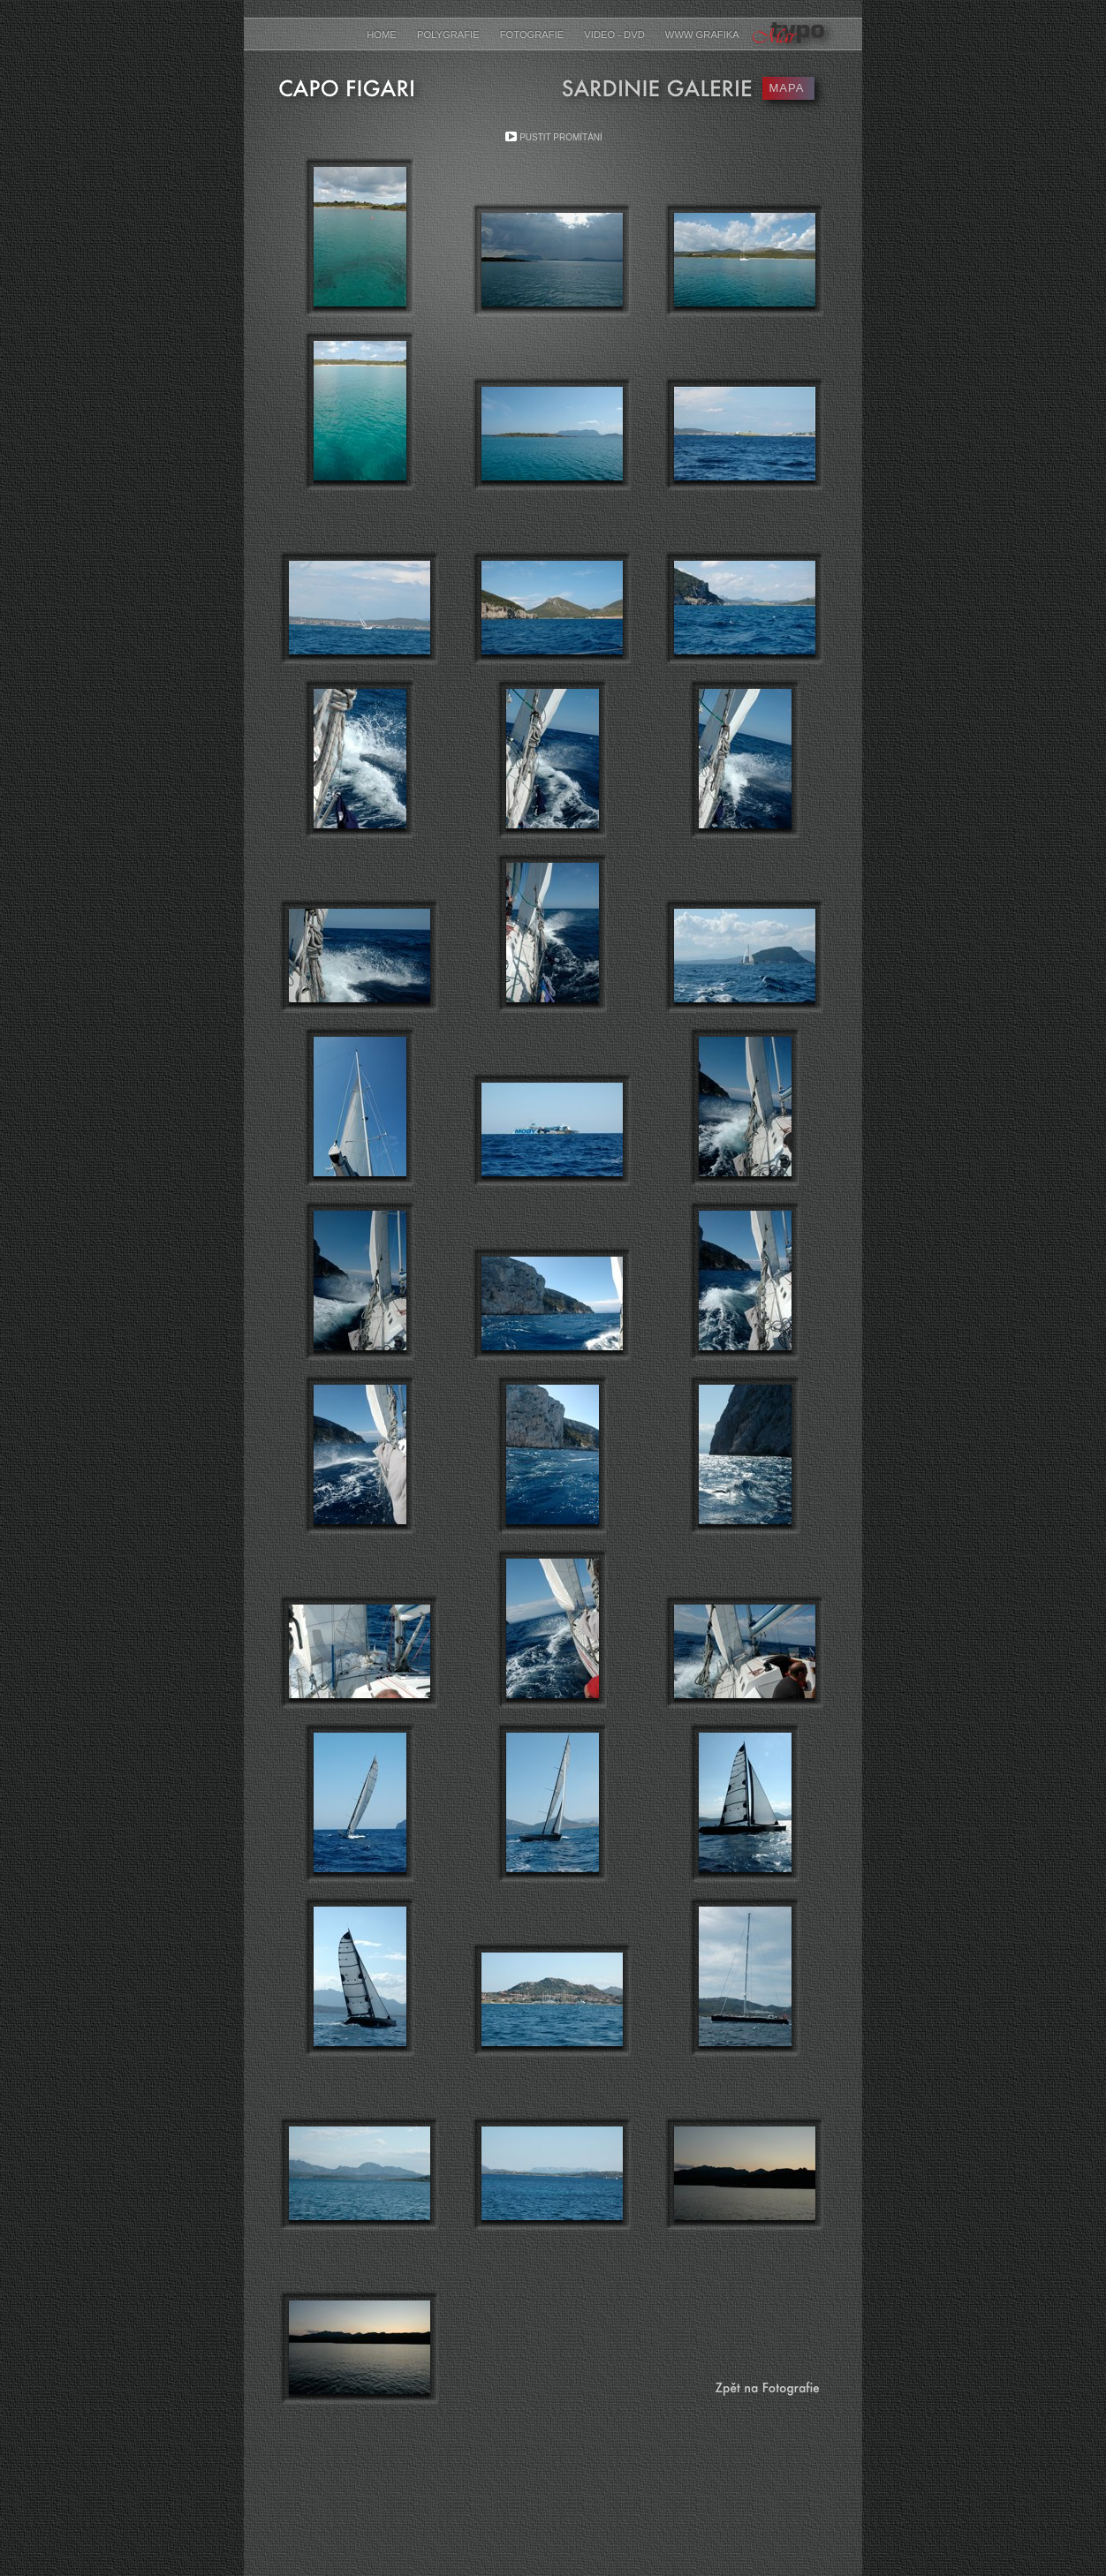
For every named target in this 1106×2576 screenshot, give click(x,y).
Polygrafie (449, 34)
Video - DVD (615, 34)
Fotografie (533, 34)
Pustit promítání (560, 137)
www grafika (702, 34)
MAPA (786, 87)
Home (383, 34)
